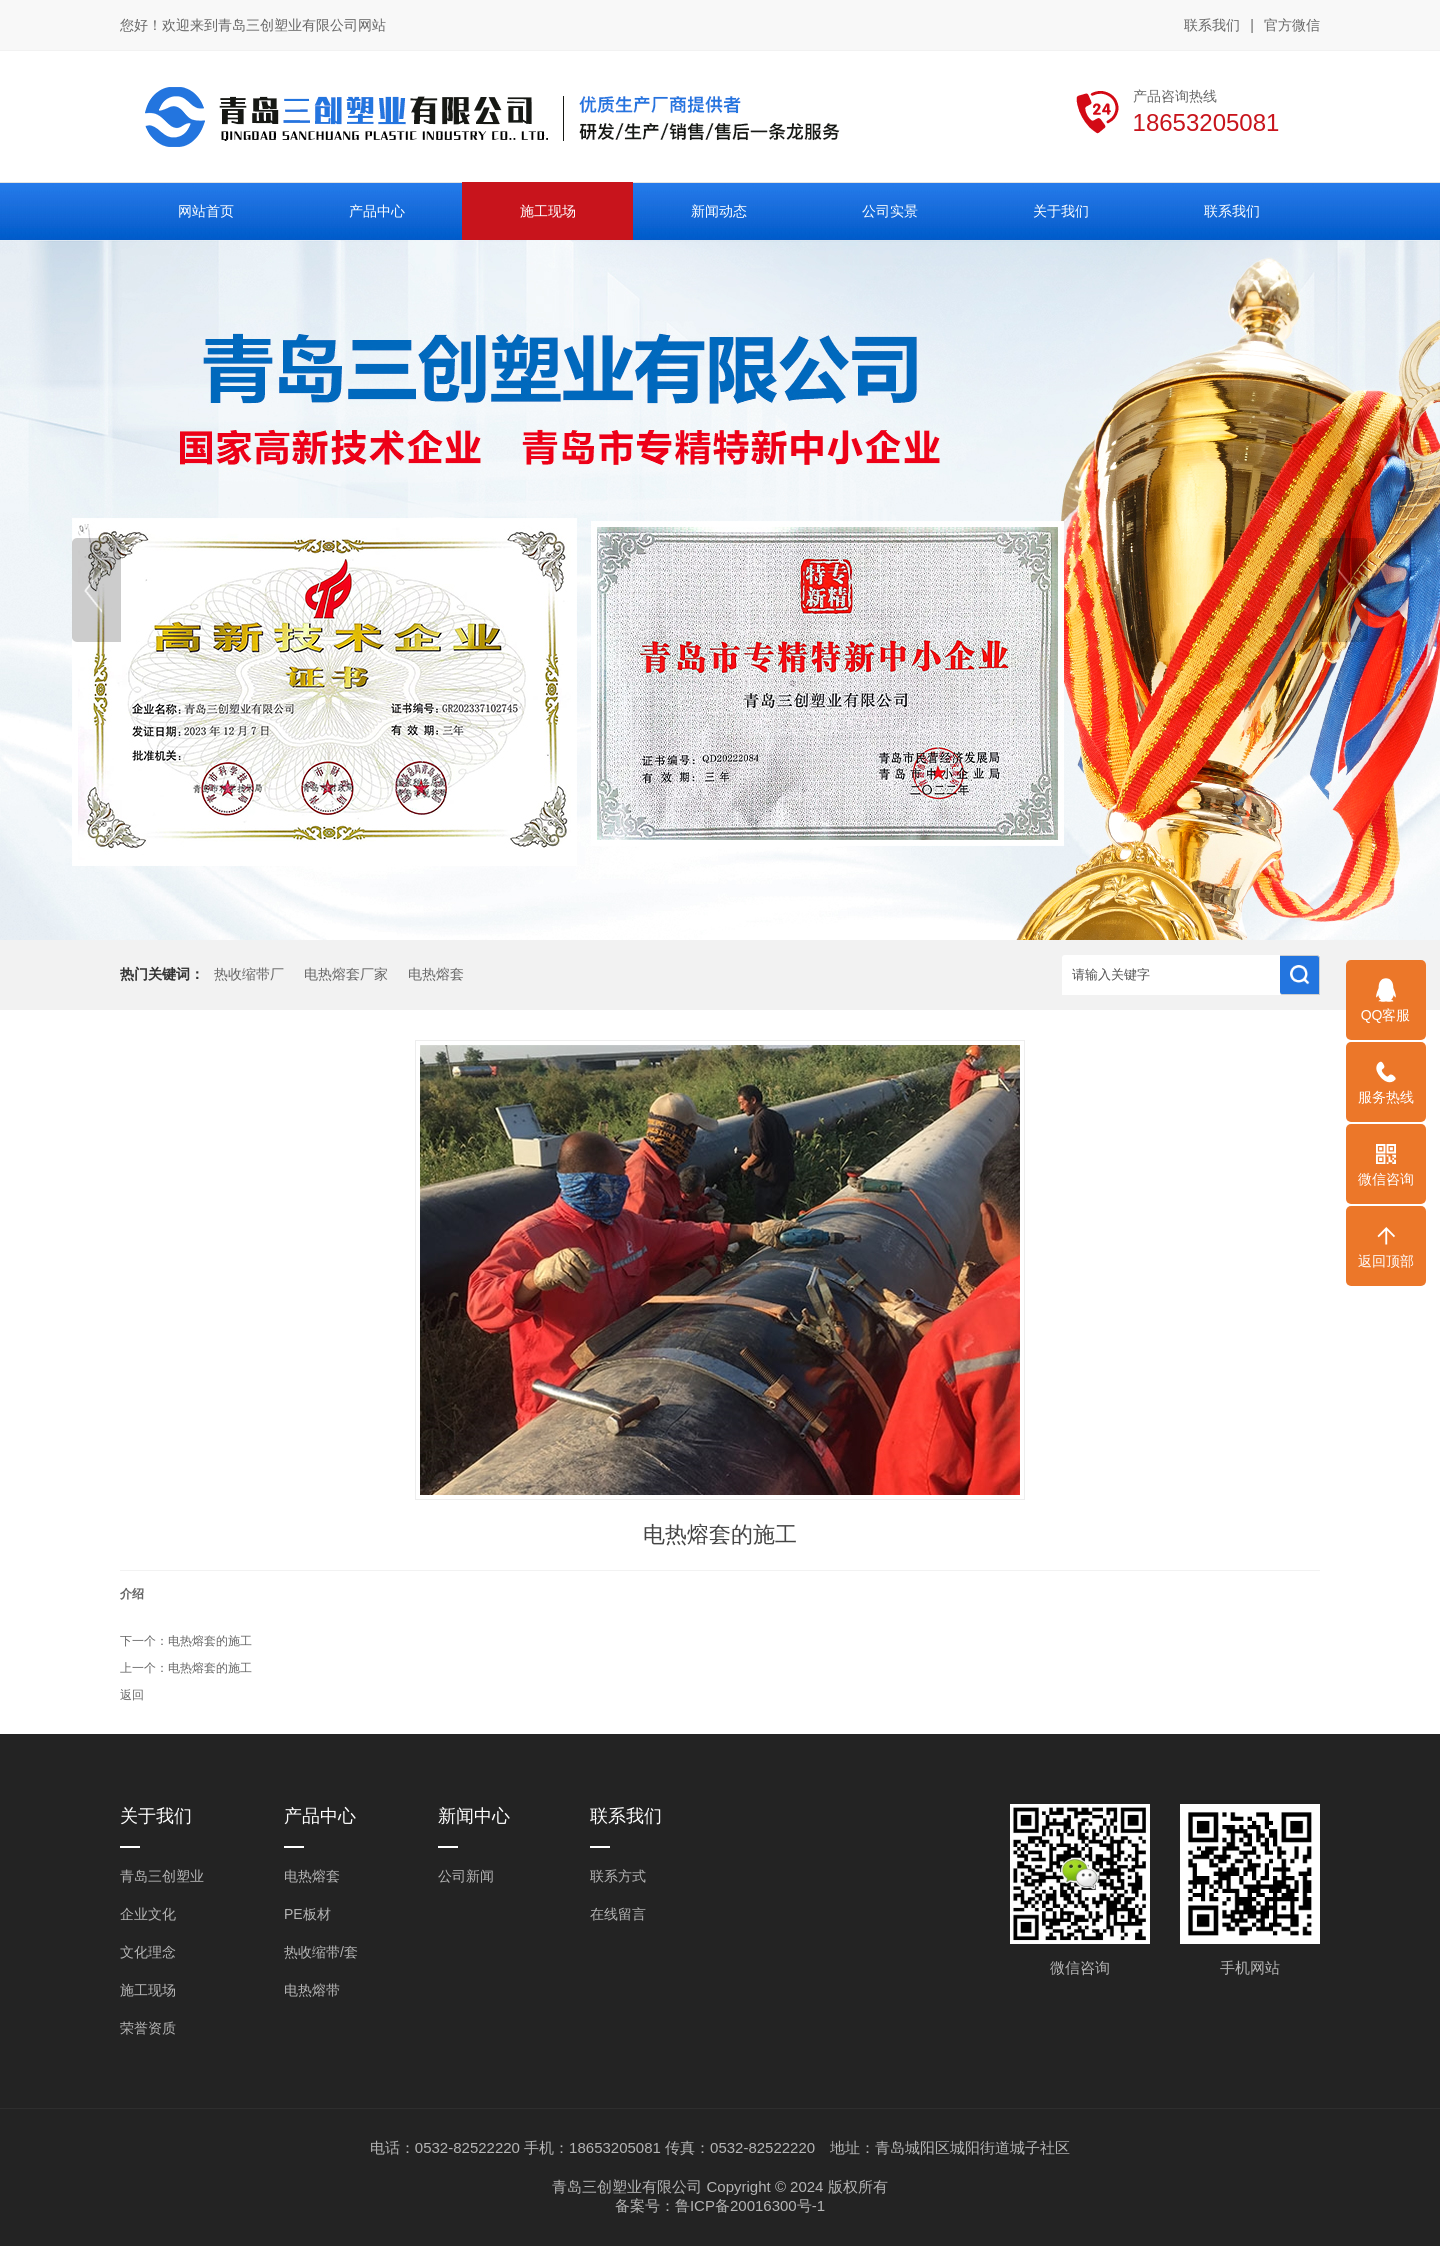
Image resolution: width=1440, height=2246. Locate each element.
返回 (132, 1695)
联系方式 (618, 1876)
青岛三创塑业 (162, 1876)
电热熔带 (312, 1990)
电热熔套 (436, 974)
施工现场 (148, 1990)
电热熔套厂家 (346, 974)
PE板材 (307, 1914)
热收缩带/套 (321, 1952)
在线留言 (618, 1914)
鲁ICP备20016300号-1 (750, 2205)
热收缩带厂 (249, 974)
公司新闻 (466, 1876)
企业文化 (148, 1914)
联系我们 (1212, 25)
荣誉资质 (148, 2028)
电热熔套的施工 (210, 1641)
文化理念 (148, 1952)
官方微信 (1292, 26)
